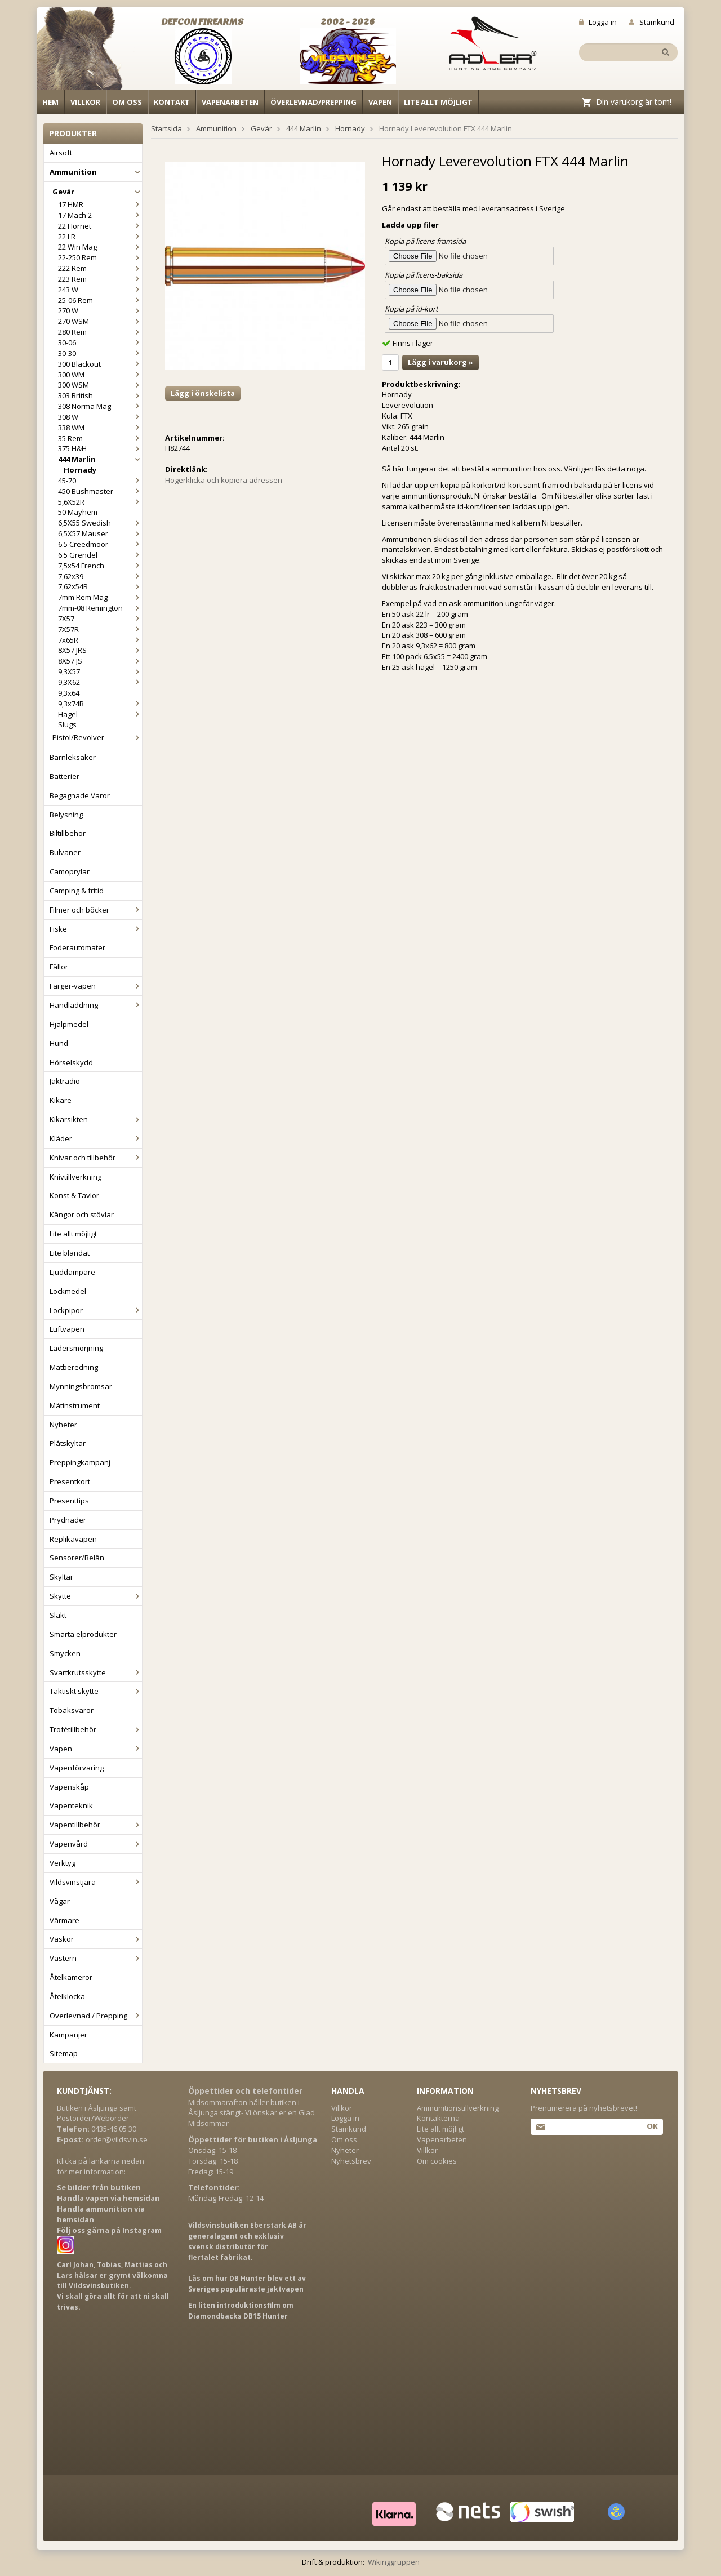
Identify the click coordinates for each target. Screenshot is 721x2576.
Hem (50, 102)
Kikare (61, 1100)
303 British (100, 395)
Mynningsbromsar (81, 1386)
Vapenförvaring (77, 1768)
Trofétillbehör (96, 1729)
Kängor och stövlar (82, 1214)
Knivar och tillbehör (96, 1158)
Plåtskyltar (68, 1443)
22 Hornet (100, 226)
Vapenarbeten (230, 102)
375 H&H (100, 448)
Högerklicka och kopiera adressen (223, 480)
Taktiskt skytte (96, 1691)
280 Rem (100, 332)
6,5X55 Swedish (100, 523)
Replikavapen (73, 1539)
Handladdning (96, 1005)
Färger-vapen (96, 986)
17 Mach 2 (100, 215)
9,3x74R (100, 703)
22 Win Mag (100, 247)
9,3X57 (100, 671)
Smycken (65, 1653)
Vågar (60, 1901)
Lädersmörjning (76, 1348)
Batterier (64, 776)
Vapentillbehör (96, 1824)
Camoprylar (70, 871)
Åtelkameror (71, 1977)
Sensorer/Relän (77, 1557)
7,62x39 (100, 576)
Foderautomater (77, 947)
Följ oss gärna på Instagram (109, 2230)
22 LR (100, 237)
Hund (59, 1043)
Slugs (67, 724)
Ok (652, 2126)
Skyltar (61, 1577)
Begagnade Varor (80, 795)
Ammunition (96, 172)
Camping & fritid (77, 891)
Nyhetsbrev (351, 2161)
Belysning (66, 814)
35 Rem (100, 438)
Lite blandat (70, 1253)
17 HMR (100, 204)
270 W (100, 310)
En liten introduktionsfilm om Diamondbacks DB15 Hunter (240, 2311)
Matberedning (74, 1367)
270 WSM (100, 321)
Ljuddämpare (72, 1272)
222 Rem (100, 268)
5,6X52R (100, 502)
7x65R (100, 640)
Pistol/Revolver (97, 737)
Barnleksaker (73, 757)
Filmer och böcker (96, 910)
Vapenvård (96, 1844)
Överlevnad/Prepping (313, 102)
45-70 (100, 480)
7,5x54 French (100, 565)
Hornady (80, 470)
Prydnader (68, 1520)
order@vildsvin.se (117, 2139)
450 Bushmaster (100, 491)
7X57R (100, 629)
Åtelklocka (67, 1996)
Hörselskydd (71, 1062)
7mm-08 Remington (100, 608)
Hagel (100, 714)
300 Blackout (100, 364)
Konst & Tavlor (74, 1195)
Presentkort (70, 1481)
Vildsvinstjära (96, 1882)
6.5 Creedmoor (100, 544)
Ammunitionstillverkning (458, 2108)
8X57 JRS (100, 650)
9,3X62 (100, 682)
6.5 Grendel (100, 555)
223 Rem (100, 279)
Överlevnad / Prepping (96, 2015)
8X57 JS (100, 661)
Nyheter (63, 1425)
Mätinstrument (75, 1405)
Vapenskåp (69, 1787)
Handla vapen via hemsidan (108, 2198)
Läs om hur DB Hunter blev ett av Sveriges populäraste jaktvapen (247, 2284)
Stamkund (651, 22)
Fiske (96, 929)
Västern (96, 1958)
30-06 (100, 342)
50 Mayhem (77, 512)
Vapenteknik (71, 1805)
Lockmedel (68, 1291)
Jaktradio (65, 1081)
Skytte (96, 1596)
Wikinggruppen (394, 2562)
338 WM (100, 427)
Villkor (85, 102)
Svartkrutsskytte (96, 1672)
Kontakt (172, 102)
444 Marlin (100, 459)
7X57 (100, 618)
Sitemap (64, 2053)
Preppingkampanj (80, 1462)
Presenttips (69, 1501)
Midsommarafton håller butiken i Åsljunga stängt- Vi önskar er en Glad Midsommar (251, 2113)
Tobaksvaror (72, 1710)
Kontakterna (438, 2118)
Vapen (380, 102)
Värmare (64, 1920)
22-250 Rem (100, 257)
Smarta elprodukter (83, 1634)
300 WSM (100, 385)
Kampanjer (68, 2035)
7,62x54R (100, 586)
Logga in (598, 22)
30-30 (100, 353)
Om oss (127, 102)
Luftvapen (67, 1329)
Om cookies (437, 2161)
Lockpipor (96, 1310)
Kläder (96, 1138)
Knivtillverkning (75, 1177)
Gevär (97, 191)
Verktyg (62, 1863)
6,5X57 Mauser (100, 533)
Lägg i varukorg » (440, 362)
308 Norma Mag (100, 406)
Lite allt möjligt (438, 102)
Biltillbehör (68, 833)
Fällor (59, 967)
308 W (100, 417)
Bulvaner (65, 852)
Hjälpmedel (69, 1024)
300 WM (100, 375)
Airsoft (61, 153)
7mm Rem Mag (100, 597)
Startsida (166, 128)
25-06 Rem (100, 300)
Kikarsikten (96, 1119)
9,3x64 (68, 693)
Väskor (96, 1939)
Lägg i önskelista (203, 393)
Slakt (58, 1615)
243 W (100, 289)
